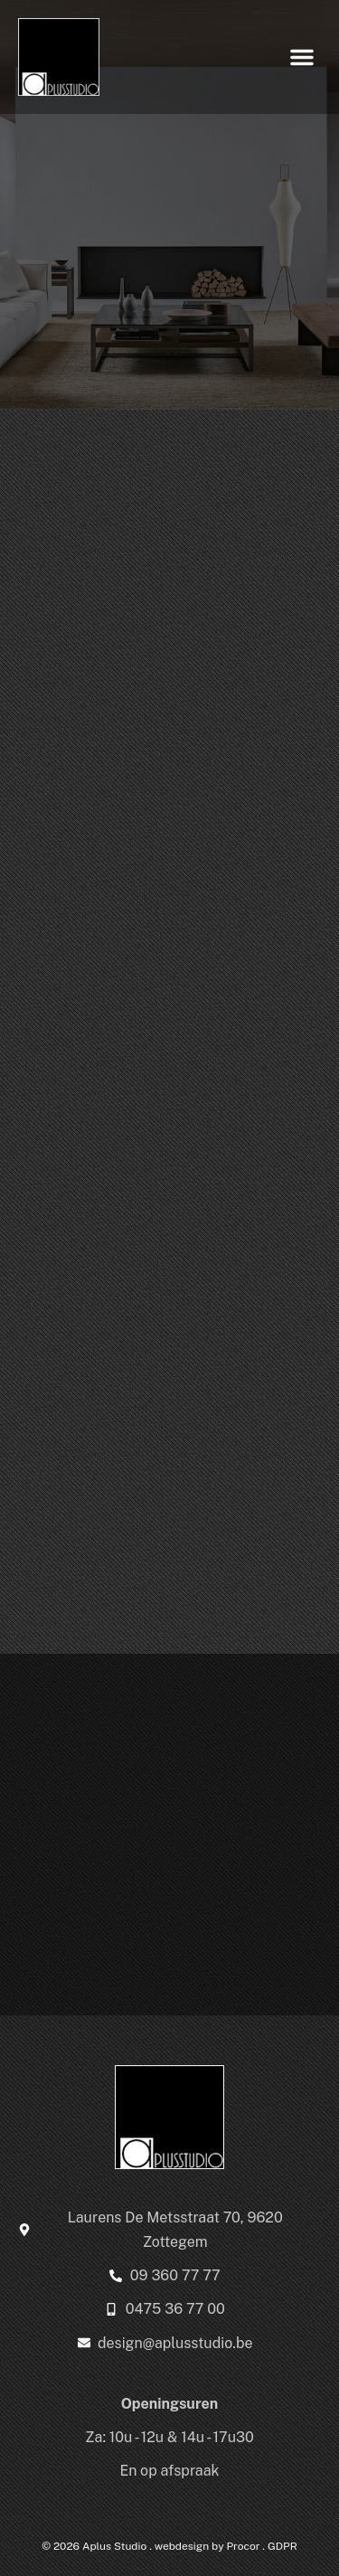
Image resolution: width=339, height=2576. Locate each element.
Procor (242, 2546)
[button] (302, 57)
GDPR (282, 2546)
